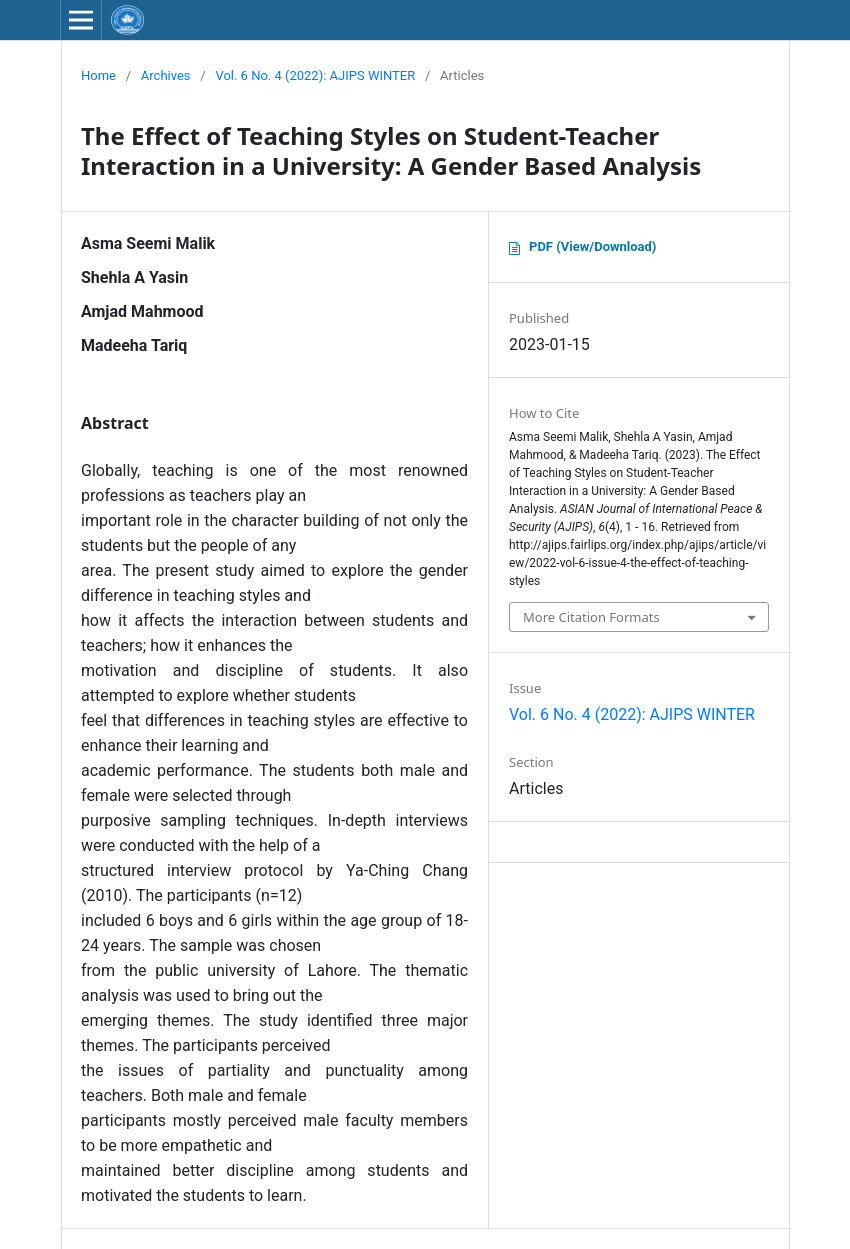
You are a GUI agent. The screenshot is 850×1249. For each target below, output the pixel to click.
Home (98, 75)
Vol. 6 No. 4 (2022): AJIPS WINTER (315, 75)
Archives (166, 75)
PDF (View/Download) (592, 246)
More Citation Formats (591, 617)
